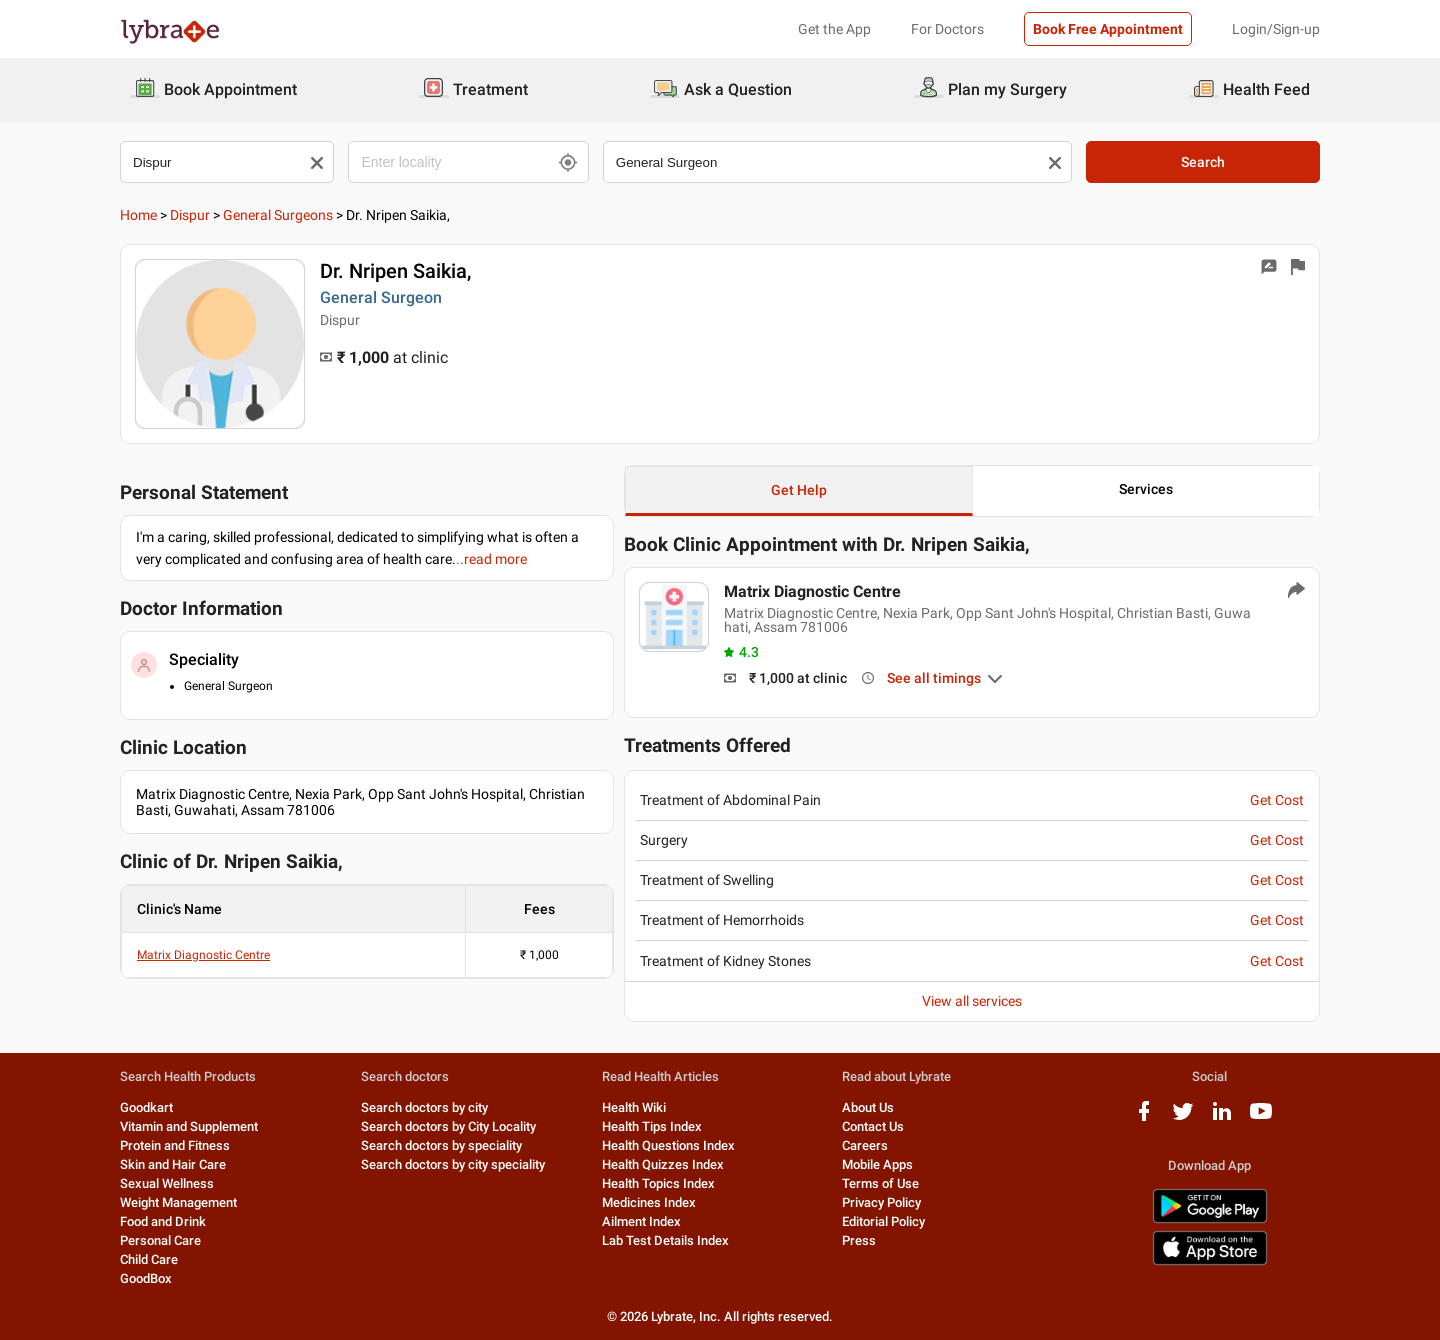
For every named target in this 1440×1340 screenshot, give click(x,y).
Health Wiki (634, 1107)
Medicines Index (649, 1202)
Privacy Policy (881, 1202)
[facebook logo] (1144, 1118)
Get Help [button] (799, 490)
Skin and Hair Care (173, 1164)
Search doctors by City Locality (448, 1126)
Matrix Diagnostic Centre (203, 955)
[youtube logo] (1261, 1118)
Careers (865, 1145)
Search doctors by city (424, 1107)
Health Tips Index (652, 1126)
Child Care (149, 1259)
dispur (190, 215)
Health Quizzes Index (663, 1164)
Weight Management (178, 1202)
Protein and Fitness (175, 1145)
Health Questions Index (668, 1145)
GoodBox (146, 1278)
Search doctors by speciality (441, 1145)
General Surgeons (278, 215)
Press (859, 1240)
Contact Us (873, 1126)
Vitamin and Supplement (189, 1126)
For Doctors (947, 29)
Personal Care (160, 1240)
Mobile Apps (877, 1164)
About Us (868, 1107)
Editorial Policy (883, 1221)
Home (138, 215)
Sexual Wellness (167, 1183)
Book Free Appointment (1108, 29)
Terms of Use (880, 1183)
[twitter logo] (1183, 1118)
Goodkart (146, 1107)
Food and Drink (163, 1221)
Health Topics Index (658, 1183)
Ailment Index (641, 1221)
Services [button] (1146, 489)
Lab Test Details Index (665, 1240)
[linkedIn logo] (1222, 1118)
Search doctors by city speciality (453, 1164)
